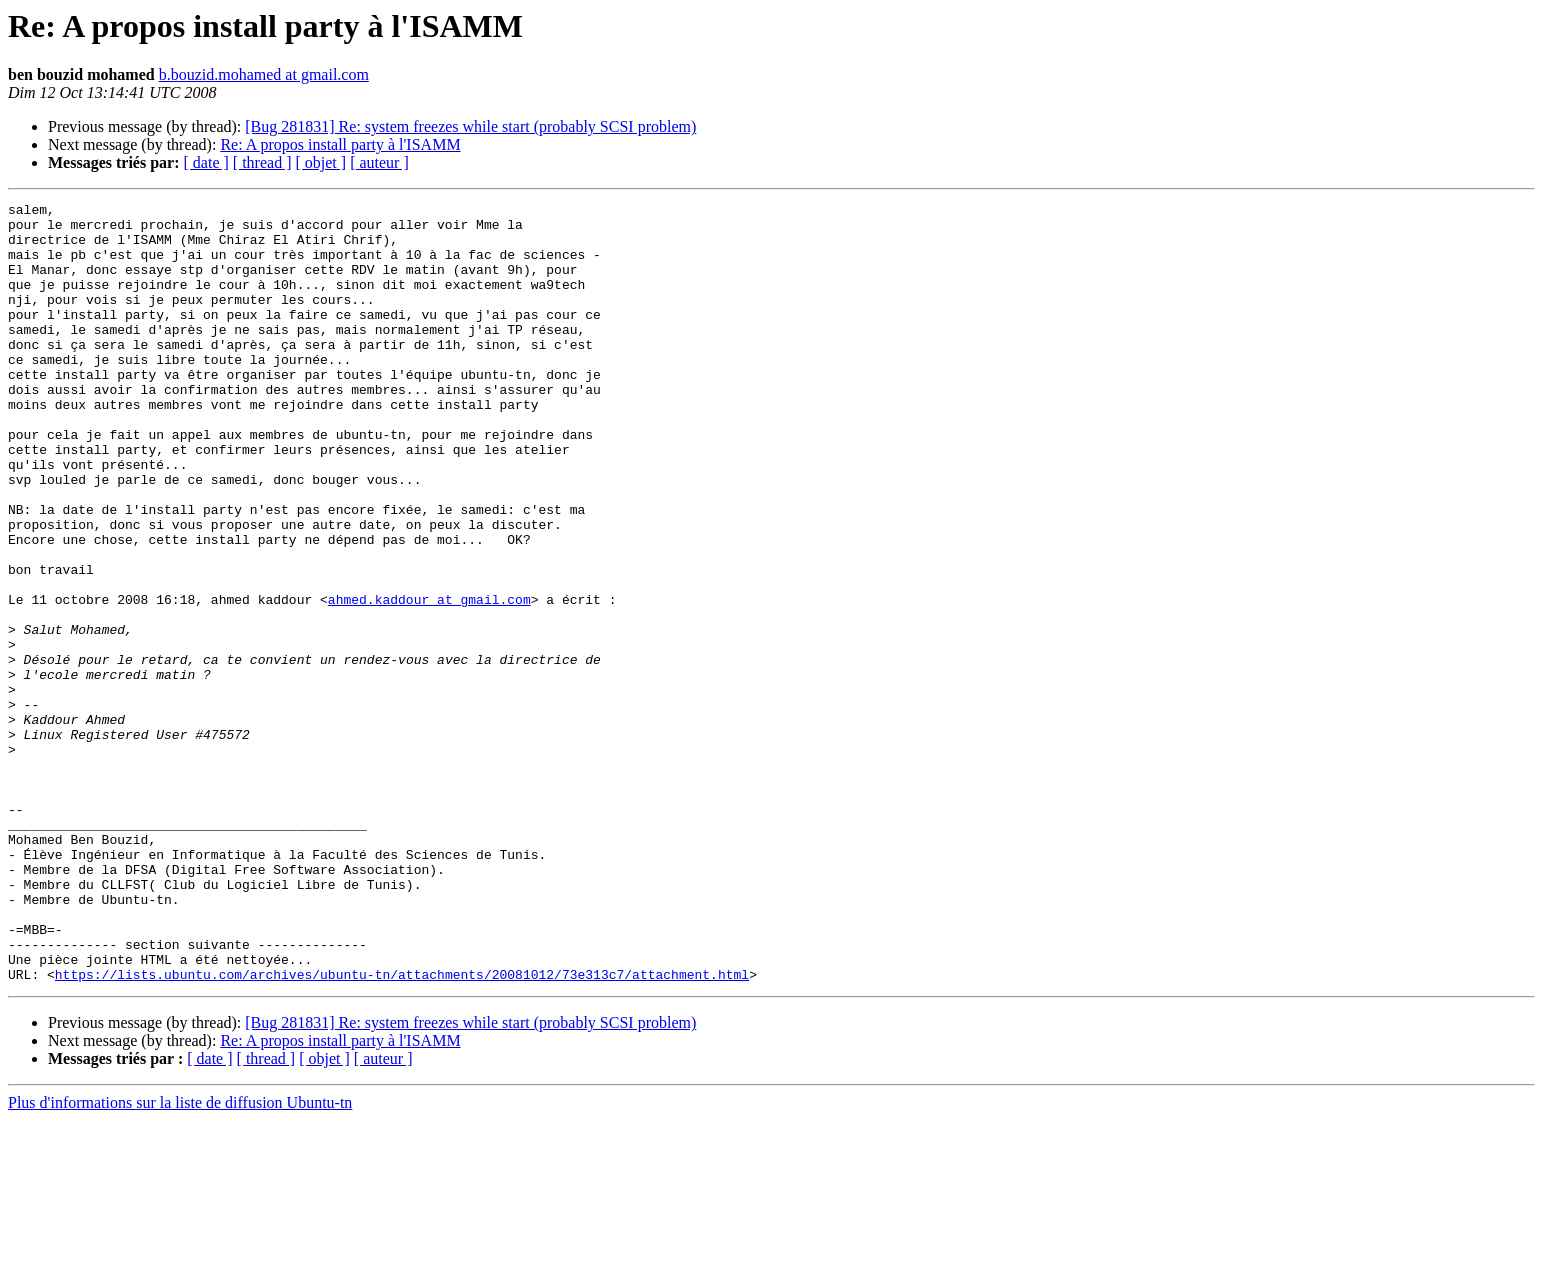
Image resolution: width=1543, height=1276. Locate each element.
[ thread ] (262, 162)
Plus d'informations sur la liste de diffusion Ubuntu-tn (180, 1258)
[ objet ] (320, 162)
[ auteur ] (379, 162)
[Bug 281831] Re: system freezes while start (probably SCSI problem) (470, 126)
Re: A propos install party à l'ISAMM (340, 144)
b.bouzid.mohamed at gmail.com (264, 74)
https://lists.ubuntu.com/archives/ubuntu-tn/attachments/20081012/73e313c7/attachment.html (402, 1130)
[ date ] (206, 162)
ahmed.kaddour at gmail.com (429, 680)
